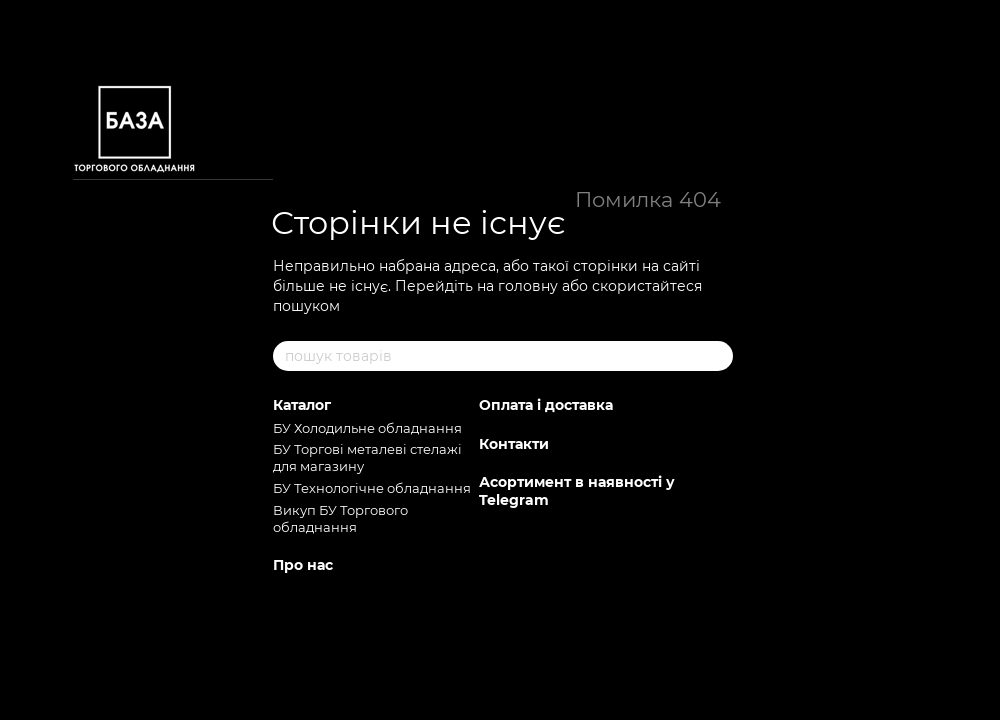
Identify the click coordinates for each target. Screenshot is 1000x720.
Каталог (302, 405)
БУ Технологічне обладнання (372, 488)
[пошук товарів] (717, 356)
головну (528, 286)
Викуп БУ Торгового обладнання (340, 518)
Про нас (303, 565)
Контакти (514, 444)
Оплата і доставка (546, 405)
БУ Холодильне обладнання (367, 428)
